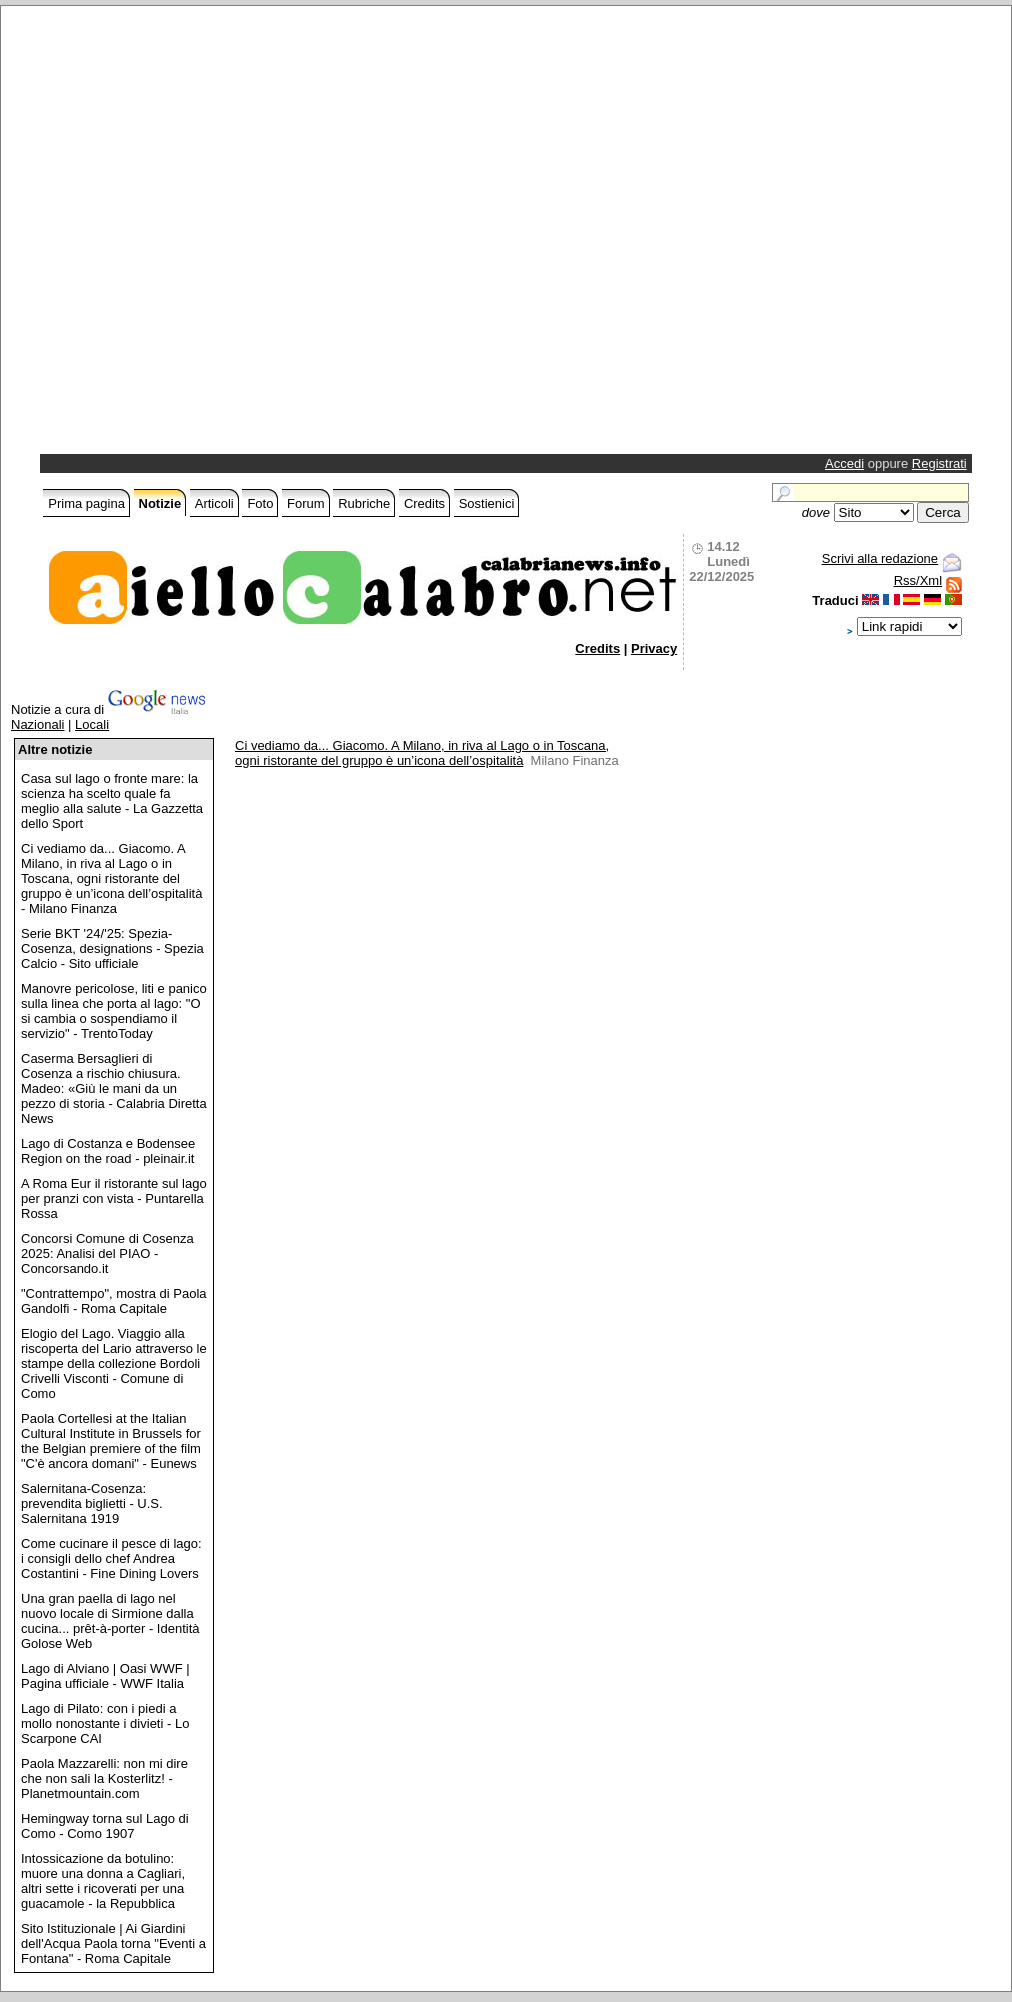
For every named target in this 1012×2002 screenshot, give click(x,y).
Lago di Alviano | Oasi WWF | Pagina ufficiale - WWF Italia (105, 1676)
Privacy (654, 648)
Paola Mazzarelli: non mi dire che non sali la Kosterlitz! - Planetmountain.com (104, 1778)
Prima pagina (86, 503)
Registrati (939, 463)
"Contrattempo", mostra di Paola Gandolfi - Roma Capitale (114, 1301)
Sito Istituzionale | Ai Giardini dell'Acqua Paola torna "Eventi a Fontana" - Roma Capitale (113, 1943)
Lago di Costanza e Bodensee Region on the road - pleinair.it (108, 1151)
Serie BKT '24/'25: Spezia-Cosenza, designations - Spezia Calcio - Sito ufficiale (112, 948)
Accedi (844, 463)
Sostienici (487, 503)
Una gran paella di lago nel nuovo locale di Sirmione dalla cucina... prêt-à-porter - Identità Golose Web (110, 1621)
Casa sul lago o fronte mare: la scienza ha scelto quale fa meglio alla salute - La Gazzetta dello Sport (112, 801)
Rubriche (364, 503)
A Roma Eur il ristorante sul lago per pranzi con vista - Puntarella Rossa (114, 1198)
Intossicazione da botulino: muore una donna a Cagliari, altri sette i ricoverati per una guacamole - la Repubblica (103, 1881)
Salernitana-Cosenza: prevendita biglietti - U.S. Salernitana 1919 (92, 1503)
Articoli (214, 503)
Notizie (160, 503)
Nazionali (37, 724)
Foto (260, 503)
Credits (424, 503)
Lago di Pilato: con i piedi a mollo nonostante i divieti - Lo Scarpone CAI (105, 1723)
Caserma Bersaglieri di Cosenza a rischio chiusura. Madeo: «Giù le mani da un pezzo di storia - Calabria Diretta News (114, 1088)
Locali (92, 724)
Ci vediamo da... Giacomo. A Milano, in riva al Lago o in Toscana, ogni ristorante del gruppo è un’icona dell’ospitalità (422, 753)
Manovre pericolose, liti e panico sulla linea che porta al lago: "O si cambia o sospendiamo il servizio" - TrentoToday (114, 1011)
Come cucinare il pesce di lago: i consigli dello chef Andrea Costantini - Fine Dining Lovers (111, 1558)
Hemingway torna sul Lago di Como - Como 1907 (105, 1826)
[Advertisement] (213, 235)
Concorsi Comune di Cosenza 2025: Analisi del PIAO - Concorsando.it (107, 1253)
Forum (306, 503)
